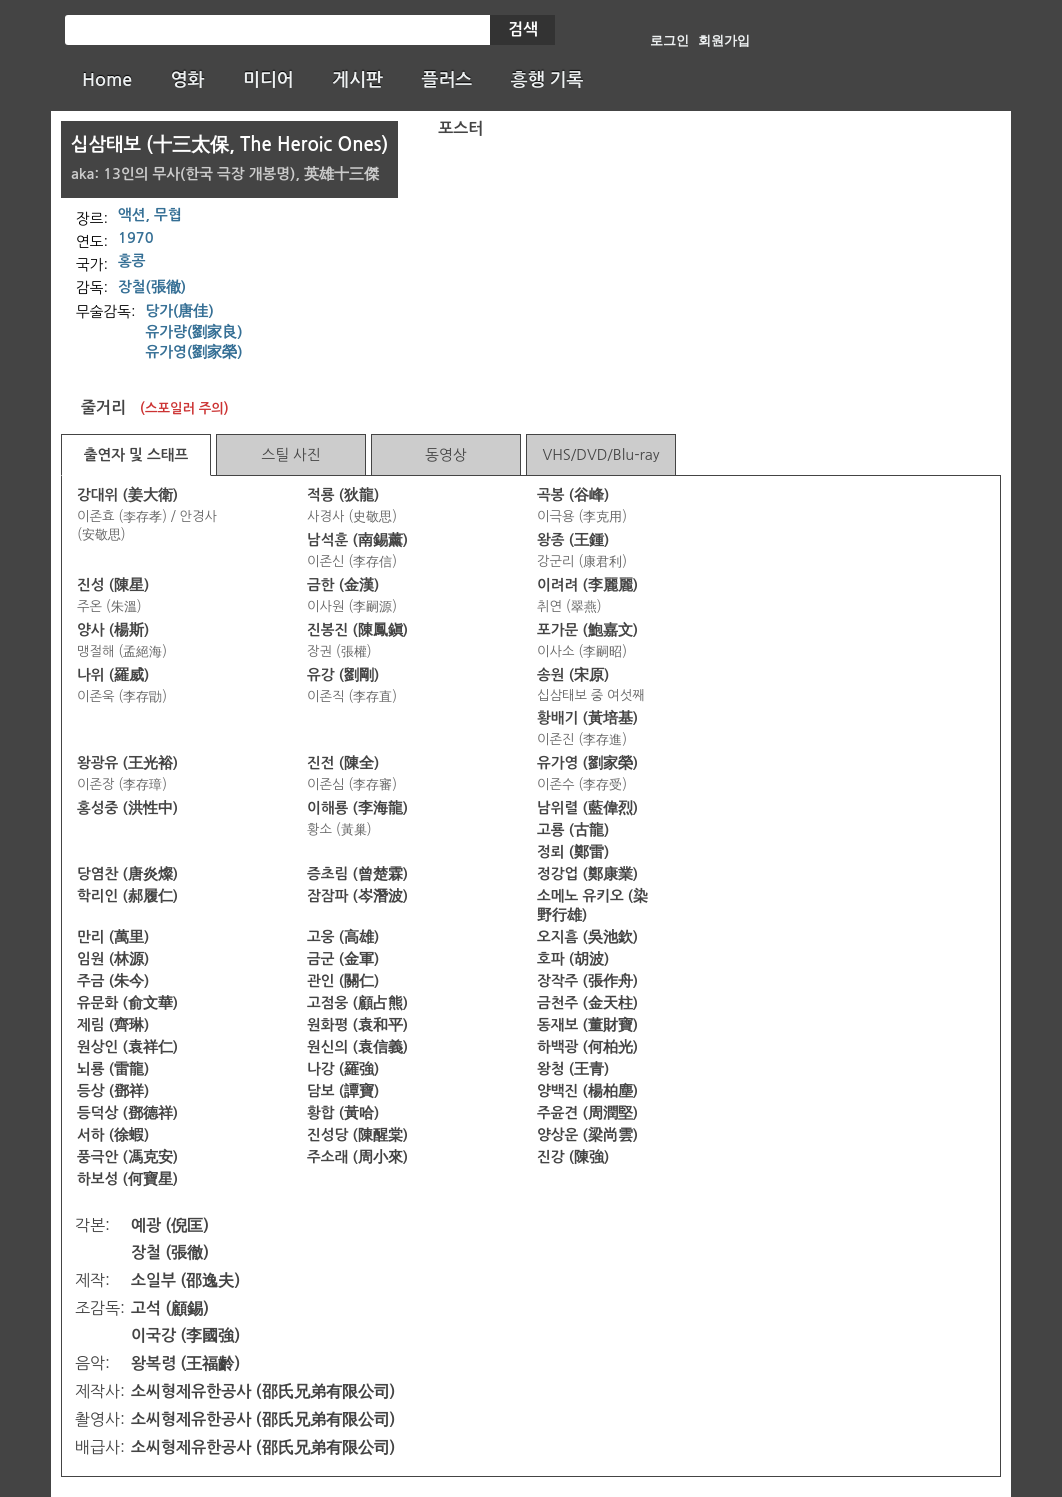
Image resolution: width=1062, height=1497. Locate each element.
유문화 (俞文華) (127, 1003)
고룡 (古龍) (573, 830)
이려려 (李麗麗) (587, 585)
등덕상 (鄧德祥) (127, 1113)
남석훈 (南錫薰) (357, 540)
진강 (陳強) (573, 1157)
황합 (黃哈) (343, 1113)
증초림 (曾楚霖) (357, 874)
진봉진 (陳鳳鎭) (357, 630)
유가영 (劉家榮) (587, 763)
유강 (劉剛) (343, 675)
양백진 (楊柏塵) (587, 1091)
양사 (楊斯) (113, 630)
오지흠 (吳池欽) (587, 937)
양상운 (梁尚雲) (587, 1135)
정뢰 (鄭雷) (573, 852)
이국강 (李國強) (185, 1335)
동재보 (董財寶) (587, 1025)
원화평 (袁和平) (357, 1025)
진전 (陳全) (343, 763)
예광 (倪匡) (170, 1225)
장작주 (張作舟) (587, 981)
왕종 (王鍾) (573, 540)
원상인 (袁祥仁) (127, 1047)
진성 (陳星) (113, 585)
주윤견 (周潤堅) (587, 1113)
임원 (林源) (113, 959)
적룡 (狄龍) (343, 495)
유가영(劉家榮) (194, 352)
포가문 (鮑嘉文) (587, 630)
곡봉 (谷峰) (573, 495)
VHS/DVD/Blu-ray (600, 454)
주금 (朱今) (113, 981)
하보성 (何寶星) (127, 1179)
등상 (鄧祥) (113, 1091)
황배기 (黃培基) (587, 718)
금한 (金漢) (343, 585)
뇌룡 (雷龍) (113, 1069)
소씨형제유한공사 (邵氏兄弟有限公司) (263, 1391)
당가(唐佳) (180, 311)
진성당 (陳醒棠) (357, 1135)
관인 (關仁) (343, 981)
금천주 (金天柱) (587, 1003)
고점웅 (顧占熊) (357, 1003)
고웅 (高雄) (343, 937)
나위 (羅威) (113, 675)
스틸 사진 (290, 454)
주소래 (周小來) (357, 1157)
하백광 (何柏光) (587, 1047)
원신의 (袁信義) (357, 1047)
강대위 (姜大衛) (127, 495)
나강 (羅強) (343, 1069)
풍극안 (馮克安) (127, 1157)
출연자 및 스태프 (136, 455)
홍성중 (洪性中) (127, 808)
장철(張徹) (152, 287)
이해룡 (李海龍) (357, 808)
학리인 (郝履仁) (127, 896)
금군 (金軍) (343, 959)
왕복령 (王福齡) (185, 1363)
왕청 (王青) (573, 1069)
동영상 (445, 454)
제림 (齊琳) (113, 1025)
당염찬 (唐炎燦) (127, 874)
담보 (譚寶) (343, 1091)
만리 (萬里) (113, 937)
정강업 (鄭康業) (587, 874)
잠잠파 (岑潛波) (357, 896)
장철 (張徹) (170, 1252)
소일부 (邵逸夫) (185, 1280)
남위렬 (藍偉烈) (587, 808)
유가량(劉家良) (194, 332)
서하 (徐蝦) (113, 1135)
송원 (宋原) (573, 675)
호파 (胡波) (573, 959)
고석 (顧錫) (170, 1308)
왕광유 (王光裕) (127, 763)
